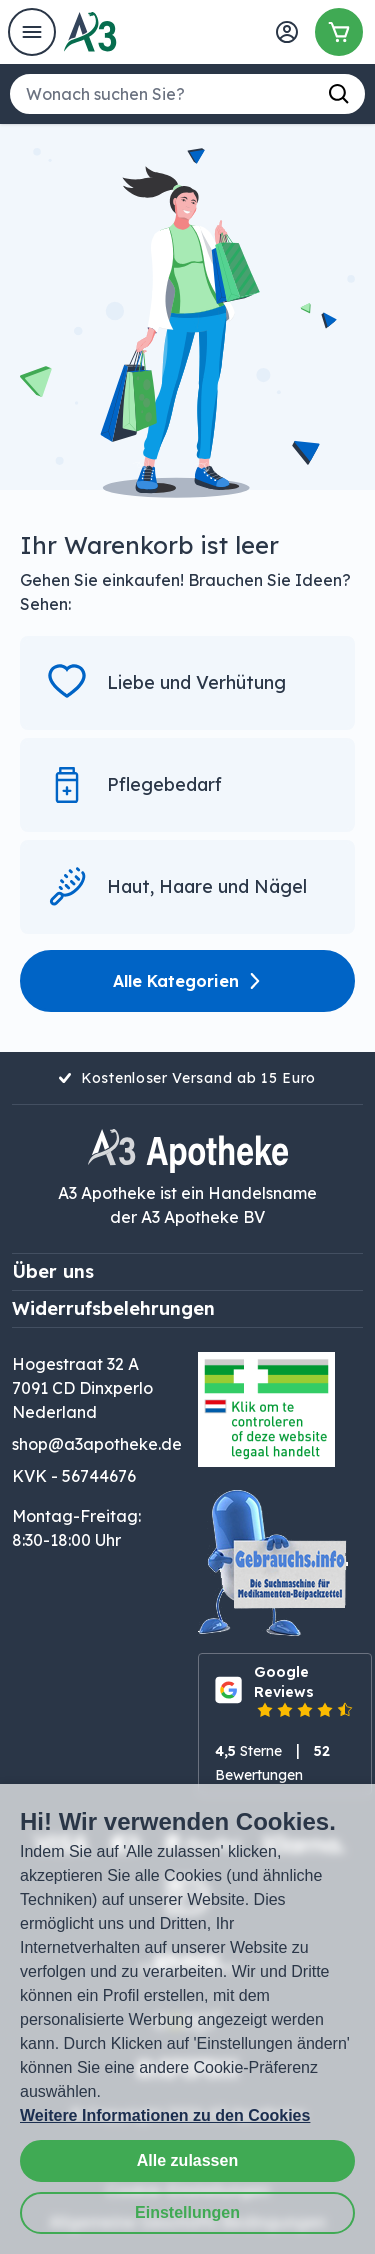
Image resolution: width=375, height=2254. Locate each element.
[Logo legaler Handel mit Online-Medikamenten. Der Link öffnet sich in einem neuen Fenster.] (266, 1409)
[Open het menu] (32, 32)
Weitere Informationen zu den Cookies (165, 2115)
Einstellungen (187, 2212)
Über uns (53, 1271)
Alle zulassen (187, 2160)
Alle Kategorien (188, 981)
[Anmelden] (287, 32)
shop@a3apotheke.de (97, 1444)
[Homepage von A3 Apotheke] (90, 32)
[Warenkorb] (339, 32)
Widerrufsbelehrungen (113, 1308)
